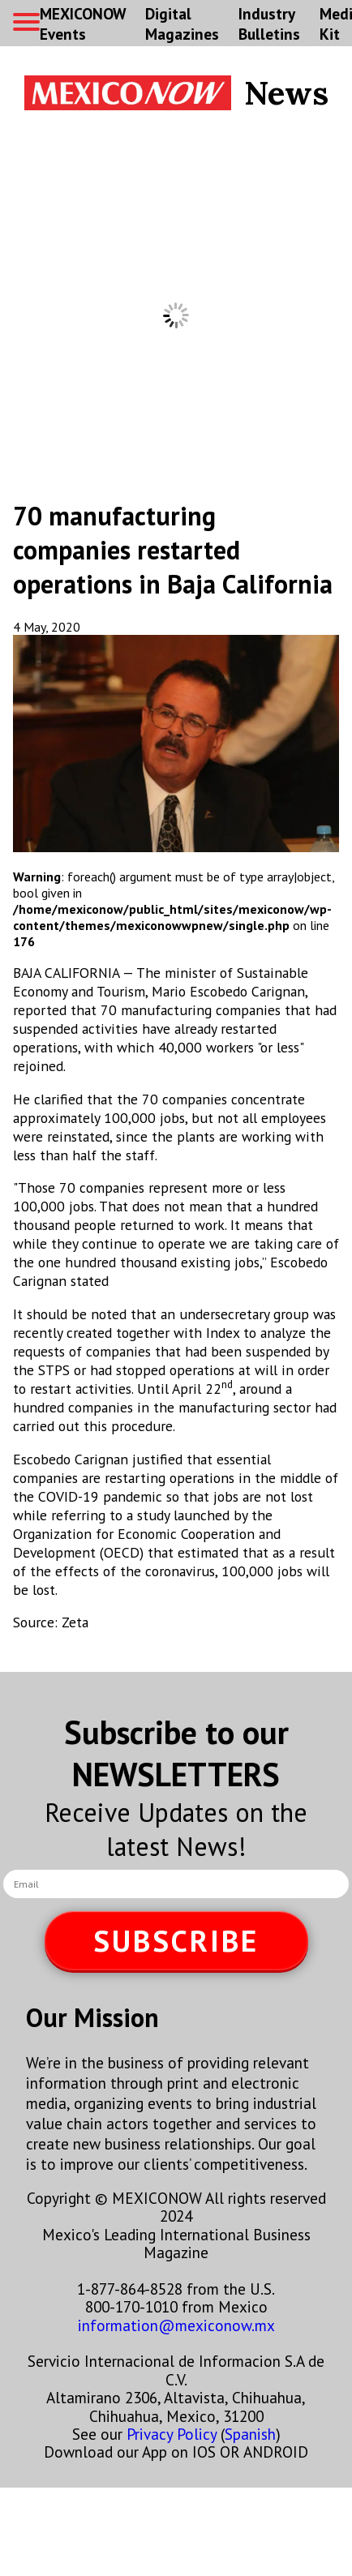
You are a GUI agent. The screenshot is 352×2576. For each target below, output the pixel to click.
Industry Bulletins (269, 23)
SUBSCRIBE (176, 1941)
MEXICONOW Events (83, 23)
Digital (182, 23)
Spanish (250, 2434)
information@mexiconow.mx (176, 2325)
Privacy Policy (172, 2434)
